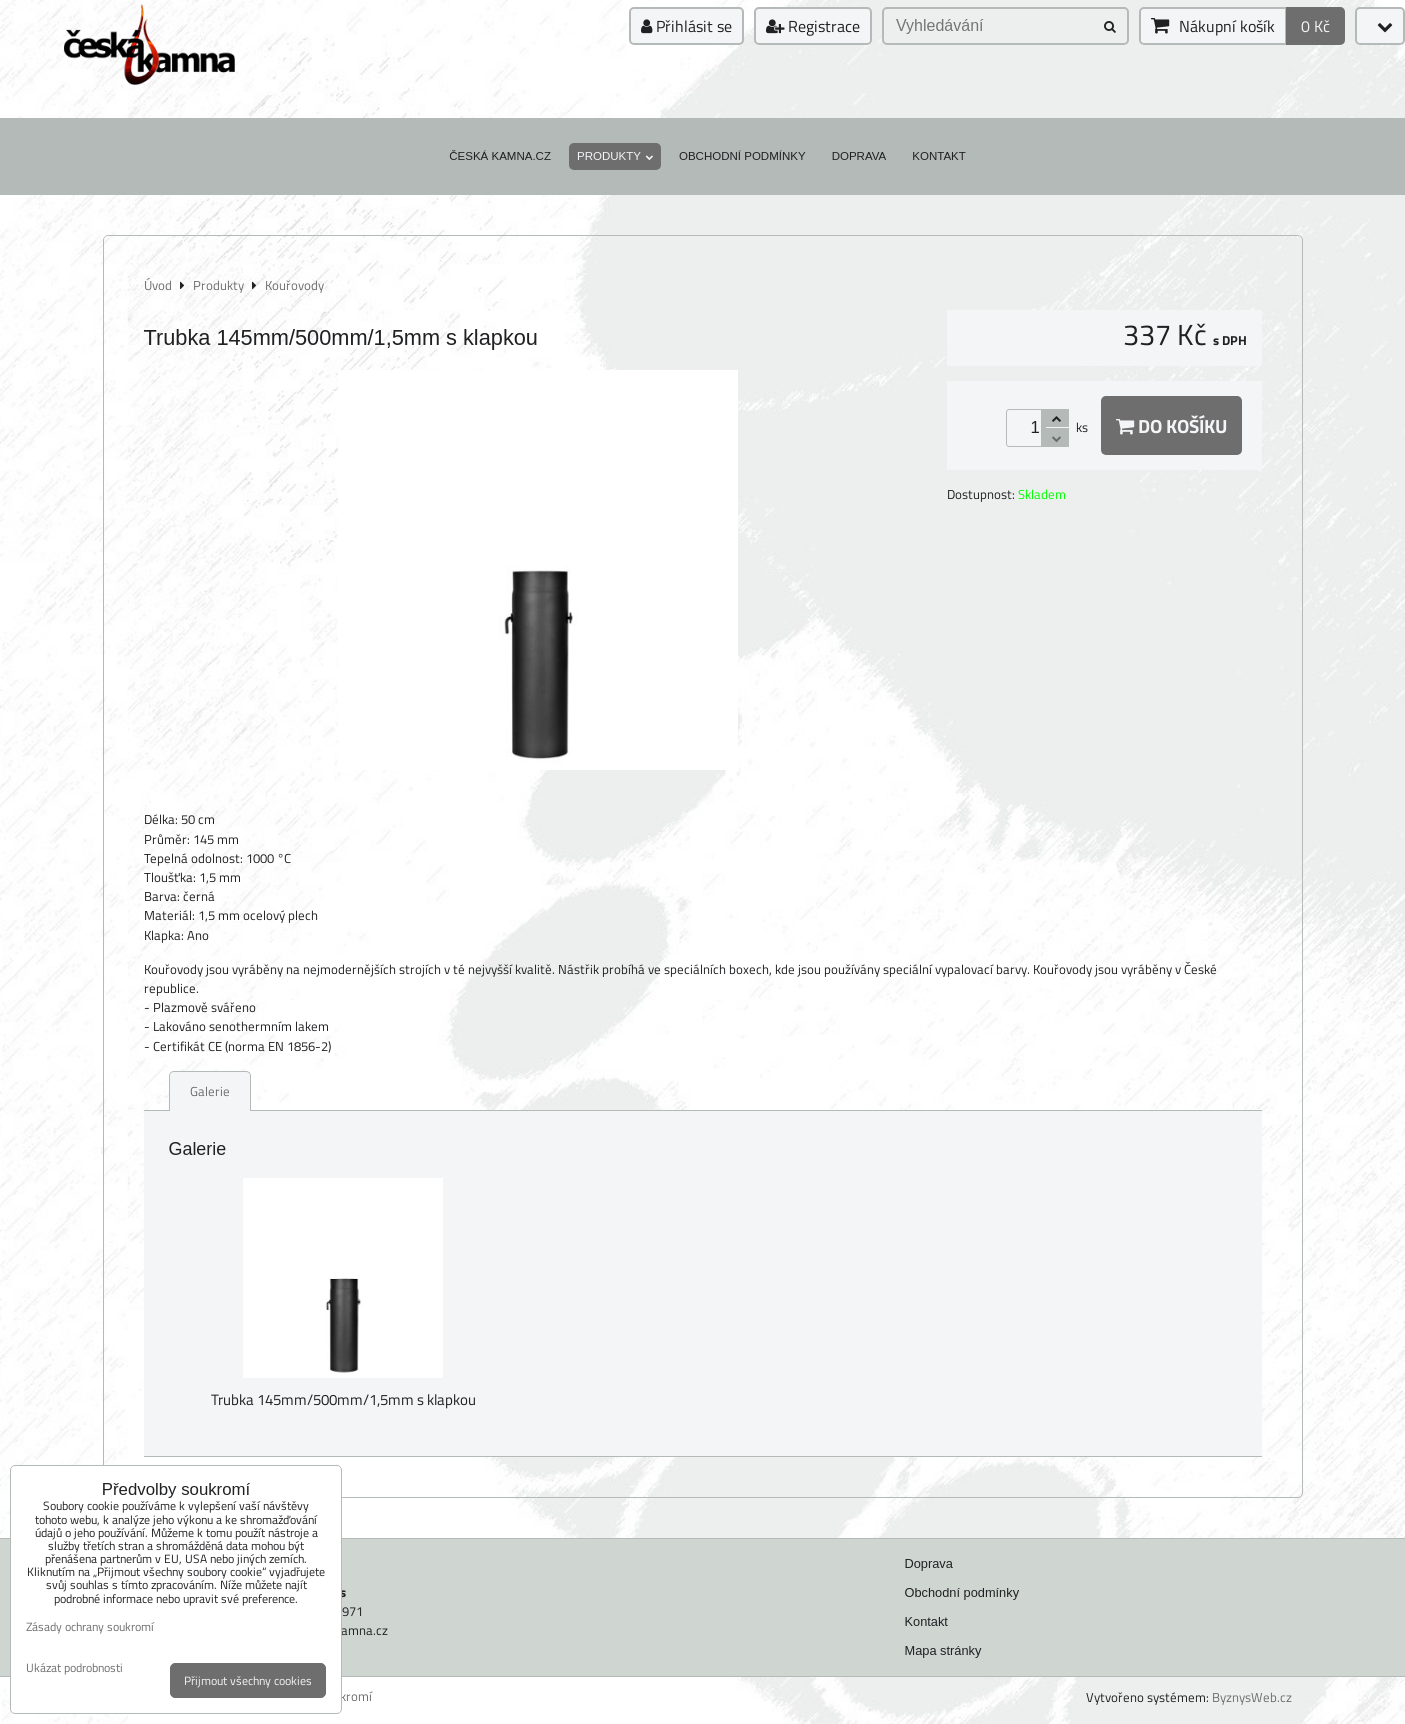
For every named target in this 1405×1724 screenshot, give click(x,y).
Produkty (615, 156)
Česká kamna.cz (500, 156)
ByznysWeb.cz (1252, 1697)
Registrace (813, 26)
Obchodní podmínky (742, 156)
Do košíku (1171, 425)
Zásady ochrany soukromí (90, 1626)
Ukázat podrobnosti (74, 1667)
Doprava (859, 156)
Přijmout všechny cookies (248, 1680)
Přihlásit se (686, 26)
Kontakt (939, 156)
